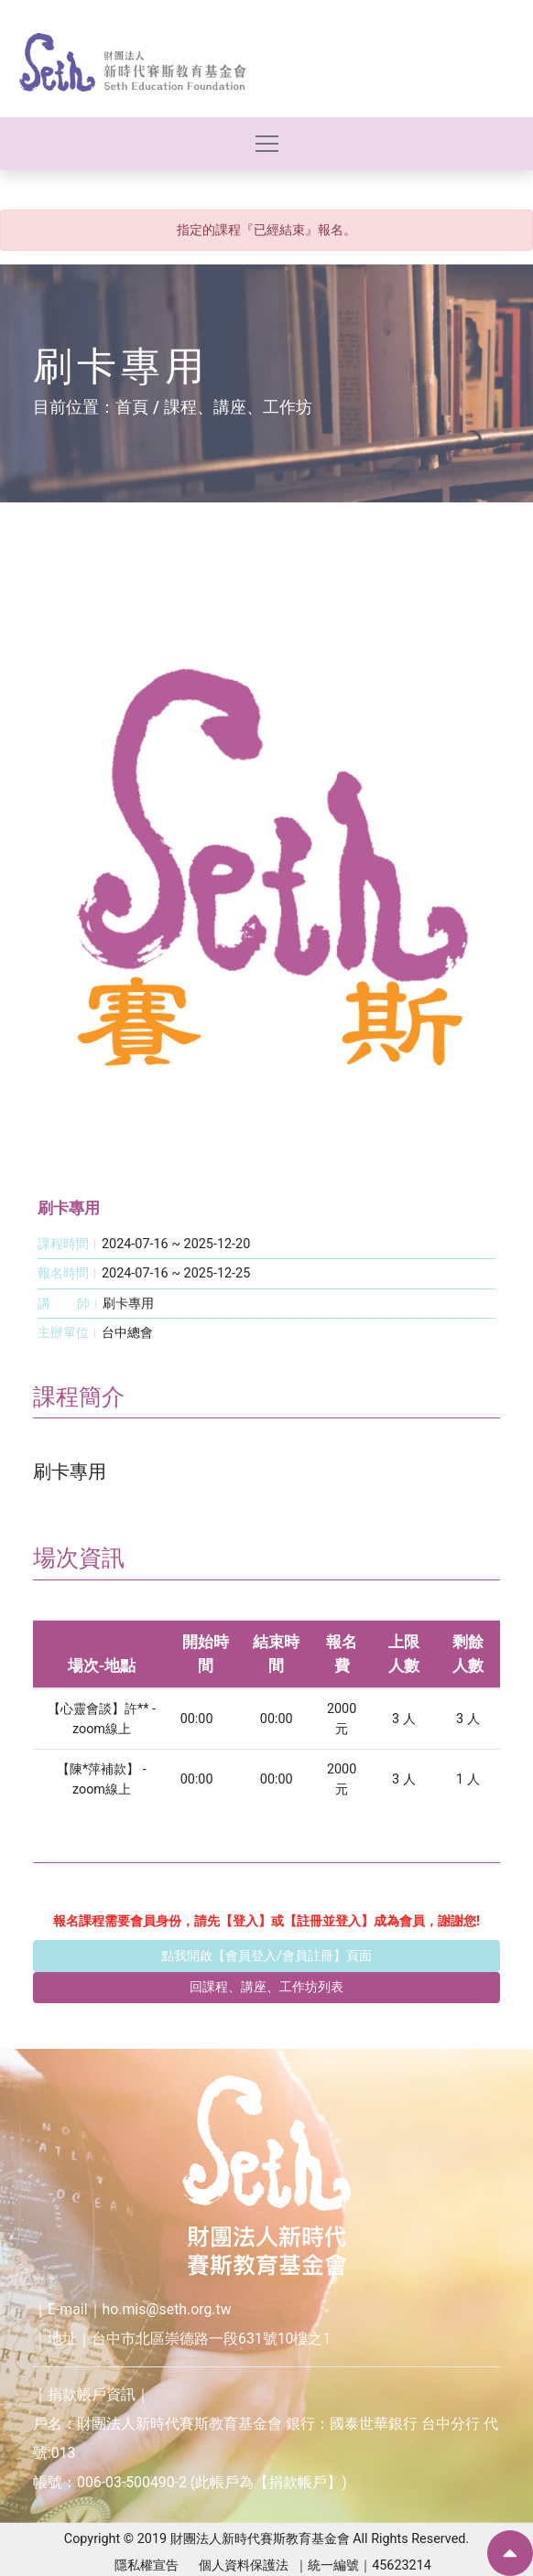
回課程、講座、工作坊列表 (266, 1987)
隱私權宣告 (146, 2565)
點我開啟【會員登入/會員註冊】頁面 (266, 1956)
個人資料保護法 (243, 2565)
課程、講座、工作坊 (238, 406)
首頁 (131, 406)
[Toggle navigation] (267, 144)
